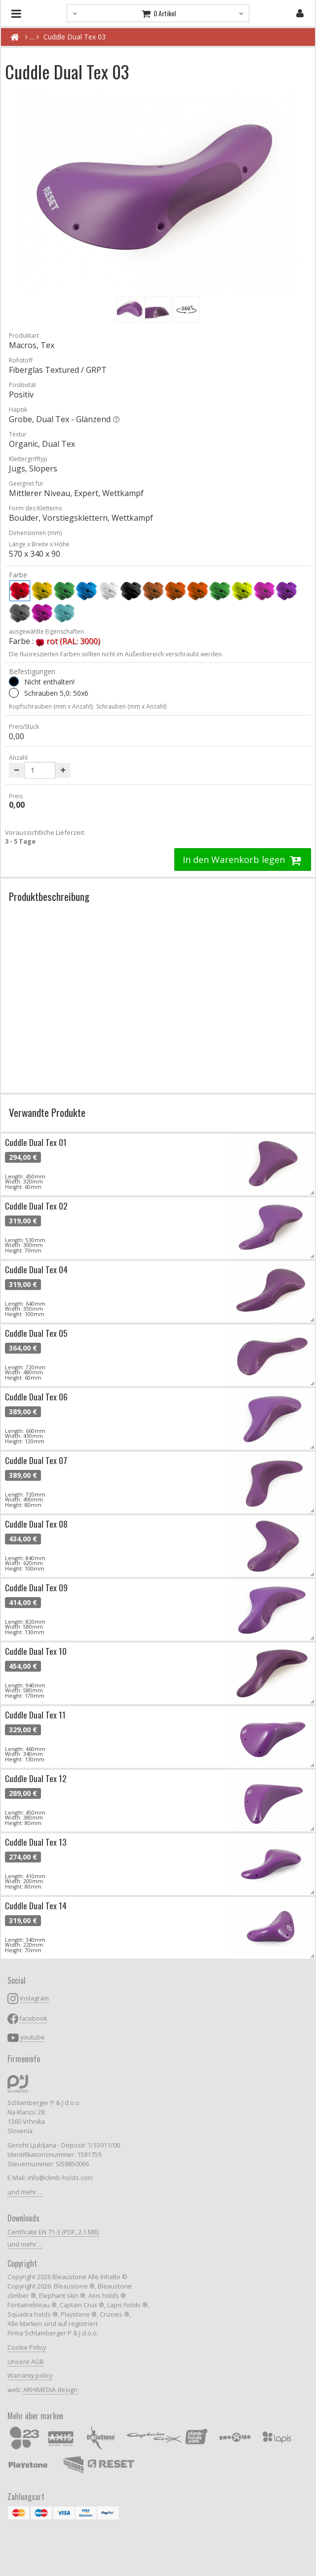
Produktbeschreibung (49, 896)
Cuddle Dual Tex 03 (74, 36)
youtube (32, 2037)
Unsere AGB (25, 2362)
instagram (34, 1998)
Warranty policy (29, 2375)
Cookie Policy (26, 2347)
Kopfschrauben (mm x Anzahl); (51, 706)
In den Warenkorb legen (243, 859)
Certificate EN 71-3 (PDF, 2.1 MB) (53, 2232)
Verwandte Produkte (47, 1112)
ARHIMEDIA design (50, 2390)
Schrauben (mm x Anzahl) (131, 706)
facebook (33, 2018)
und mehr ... (24, 2192)
